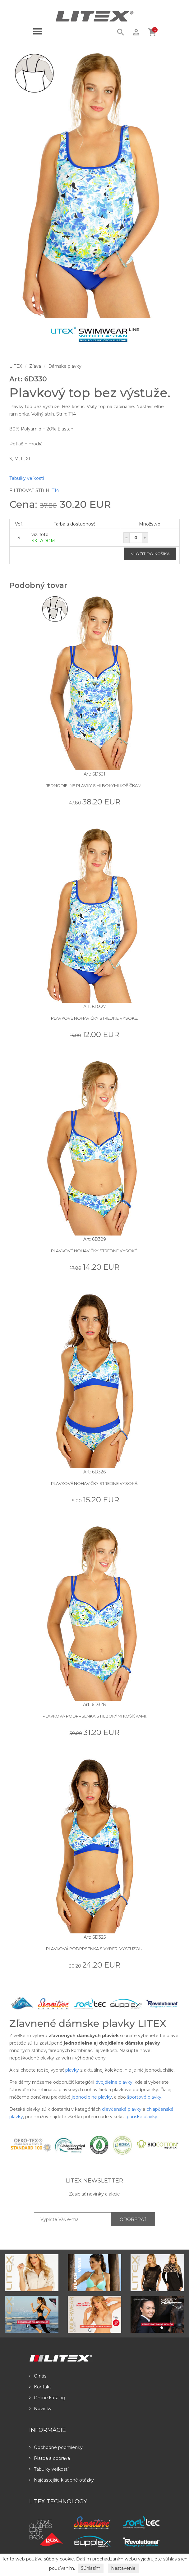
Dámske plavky (64, 366)
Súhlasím (90, 2568)
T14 (55, 490)
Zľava (35, 366)
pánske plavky (142, 2116)
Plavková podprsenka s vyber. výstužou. (94, 1948)
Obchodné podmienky (56, 2447)
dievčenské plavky (121, 2109)
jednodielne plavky (92, 2097)
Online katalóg (47, 2398)
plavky (72, 2070)
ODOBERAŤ (133, 2219)
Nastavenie (123, 2568)
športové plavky (144, 2097)
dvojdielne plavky (113, 2082)
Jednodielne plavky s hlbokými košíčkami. (94, 785)
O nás (37, 2376)
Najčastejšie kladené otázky (61, 2480)
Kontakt (40, 2387)
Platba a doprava (49, 2458)
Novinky (40, 2408)
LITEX (15, 366)
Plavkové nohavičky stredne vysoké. (94, 1018)
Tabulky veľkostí (26, 478)
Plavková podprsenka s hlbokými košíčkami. (95, 1716)
